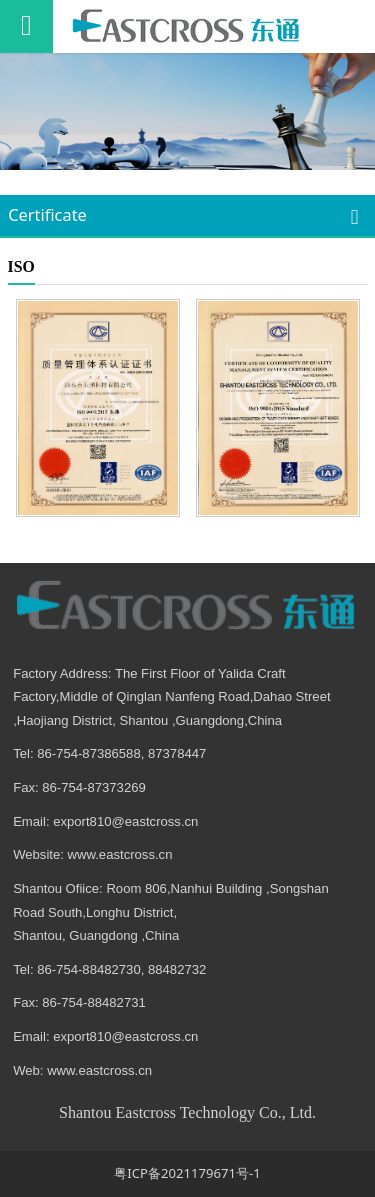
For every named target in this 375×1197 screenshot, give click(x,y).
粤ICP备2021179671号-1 (187, 1173)
